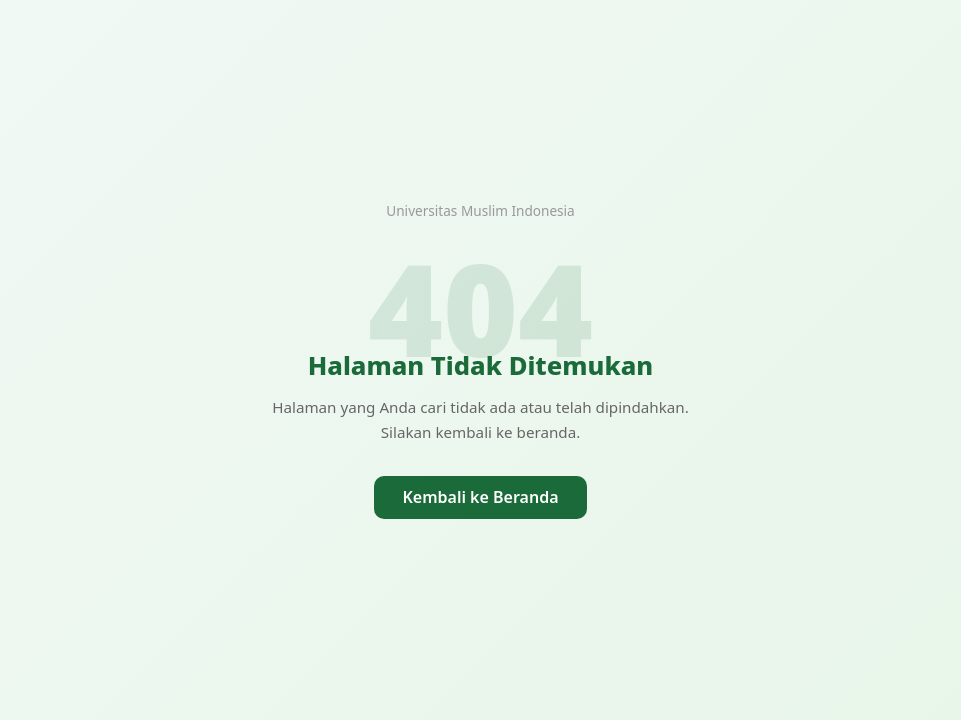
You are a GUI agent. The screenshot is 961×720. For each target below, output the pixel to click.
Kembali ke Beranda (480, 497)
